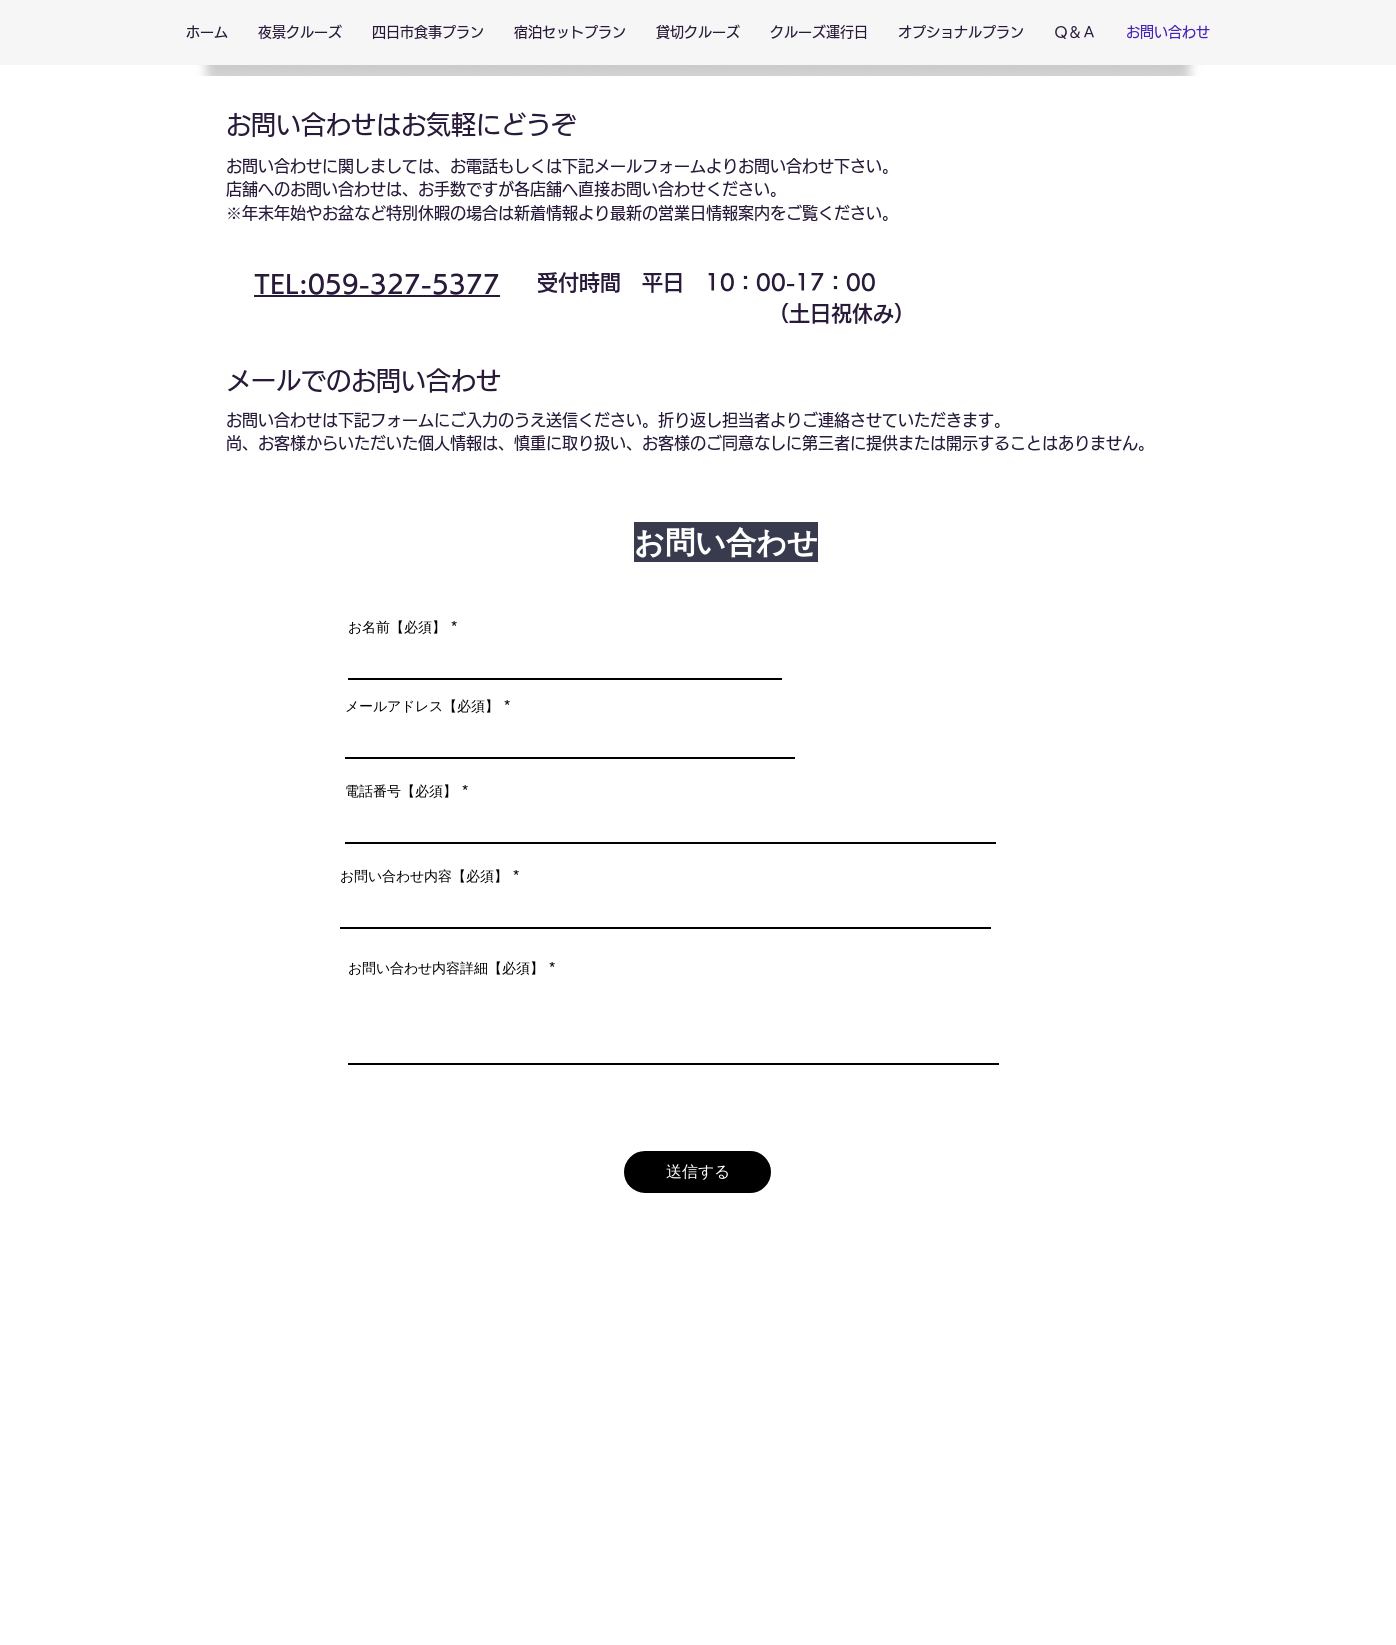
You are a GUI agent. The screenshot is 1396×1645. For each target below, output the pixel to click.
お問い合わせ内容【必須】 (424, 876)
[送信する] (697, 1172)
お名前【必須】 (397, 627)
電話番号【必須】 (401, 791)
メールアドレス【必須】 (422, 706)
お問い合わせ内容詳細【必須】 (446, 968)
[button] (300, 32)
